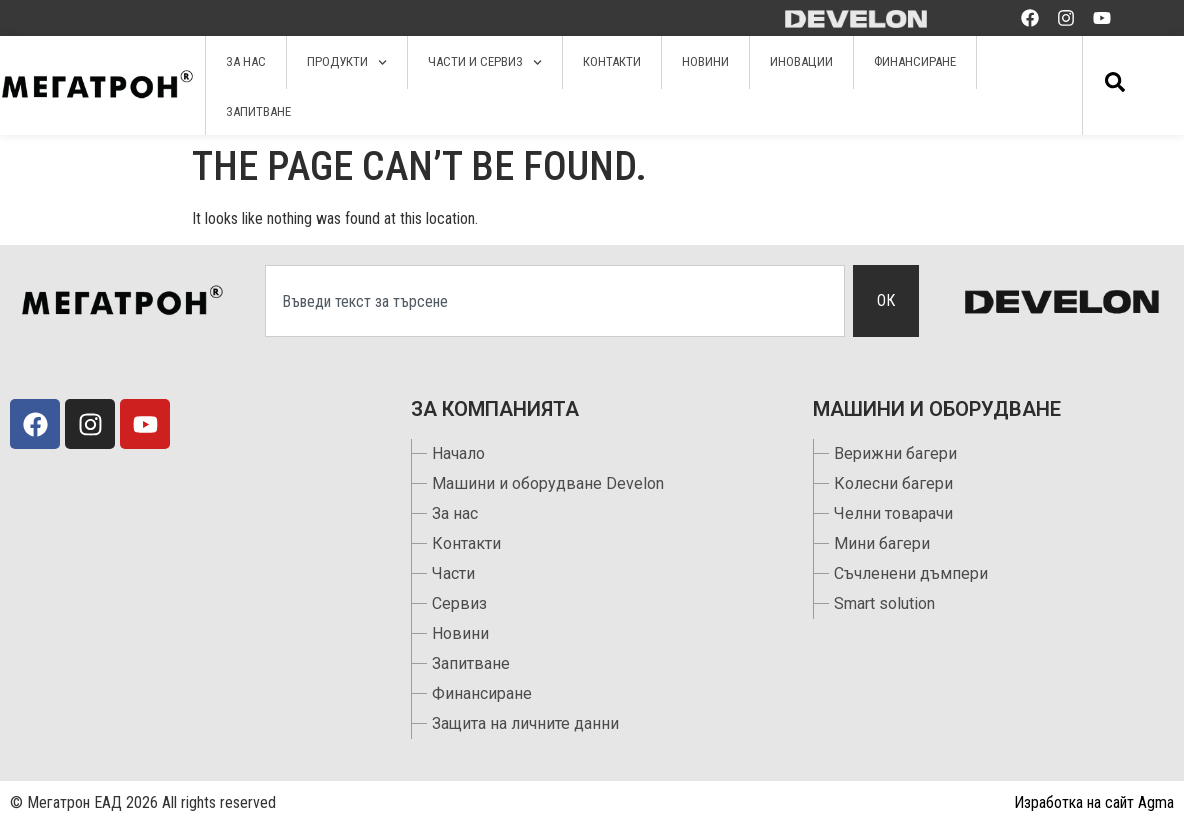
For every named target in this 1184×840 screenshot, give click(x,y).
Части (453, 573)
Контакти (612, 61)
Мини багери (882, 543)
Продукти (347, 62)
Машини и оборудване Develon (548, 483)
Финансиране (915, 61)
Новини (705, 61)
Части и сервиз (485, 62)
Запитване (258, 111)
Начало (458, 453)
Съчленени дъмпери (911, 573)
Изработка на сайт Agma (1094, 802)
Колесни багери (893, 483)
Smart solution (884, 603)
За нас (246, 61)
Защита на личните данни (525, 723)
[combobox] (555, 301)
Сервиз (459, 603)
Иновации (801, 61)
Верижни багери (895, 453)
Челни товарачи (893, 513)
